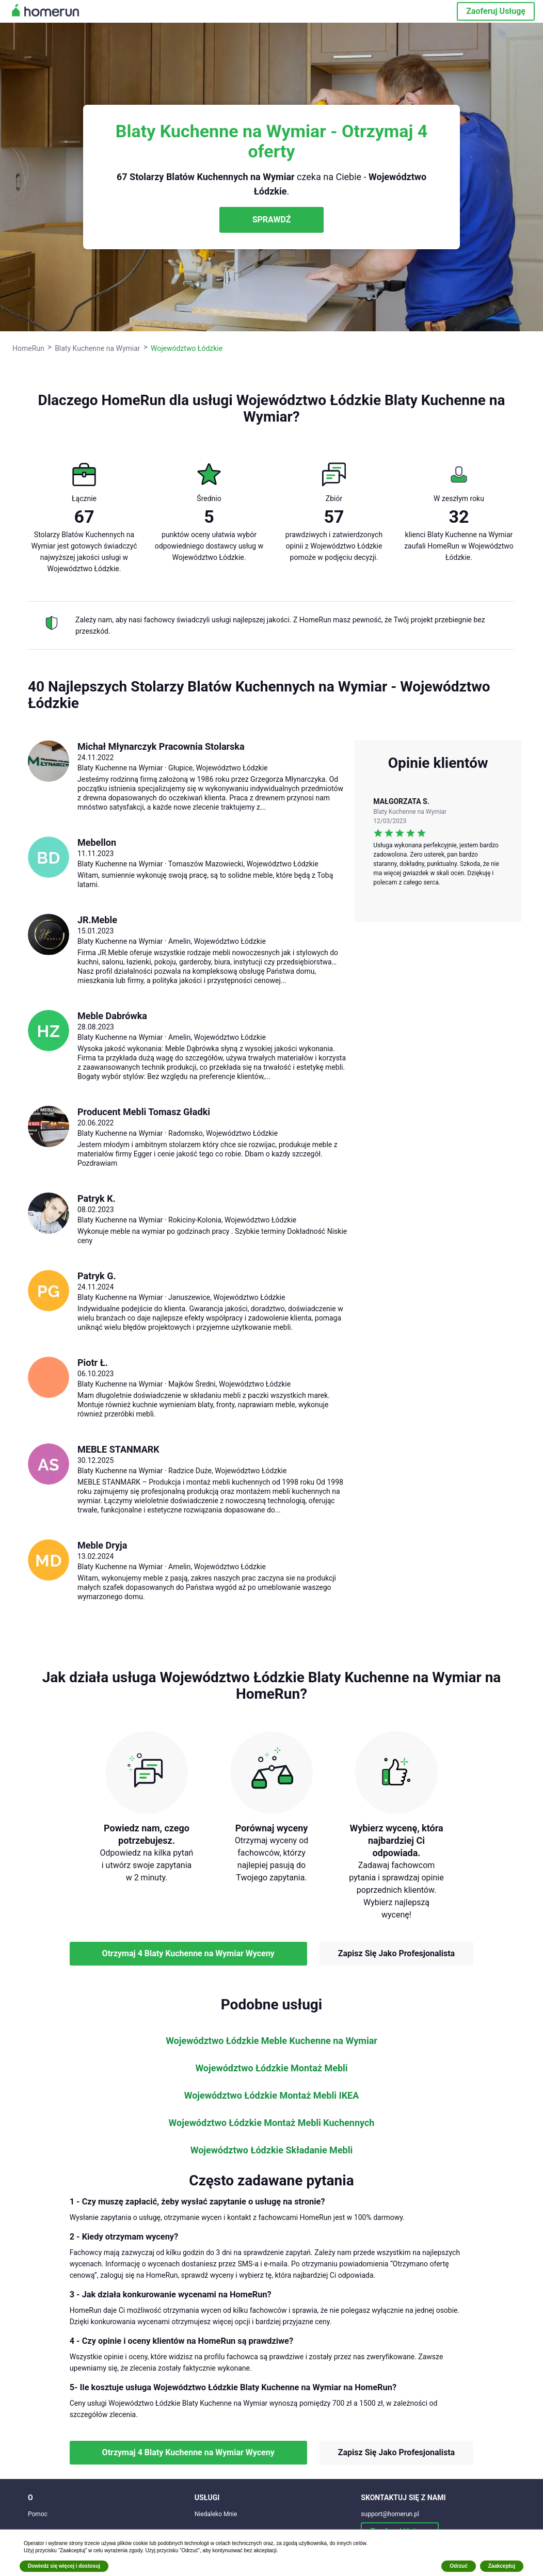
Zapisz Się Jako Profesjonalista (396, 1953)
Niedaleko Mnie (216, 2514)
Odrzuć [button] (458, 2566)
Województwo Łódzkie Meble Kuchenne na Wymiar (271, 2041)
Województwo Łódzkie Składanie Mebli (271, 2150)
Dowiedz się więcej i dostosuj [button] (64, 2566)
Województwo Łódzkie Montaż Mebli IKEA (271, 2095)
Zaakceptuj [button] (501, 2566)
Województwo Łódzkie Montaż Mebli (271, 2068)
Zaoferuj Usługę (495, 11)
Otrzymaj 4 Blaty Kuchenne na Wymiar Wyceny (188, 1953)
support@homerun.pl (390, 2514)
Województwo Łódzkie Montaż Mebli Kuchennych (272, 2123)
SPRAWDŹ (271, 219)
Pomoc (37, 2514)
